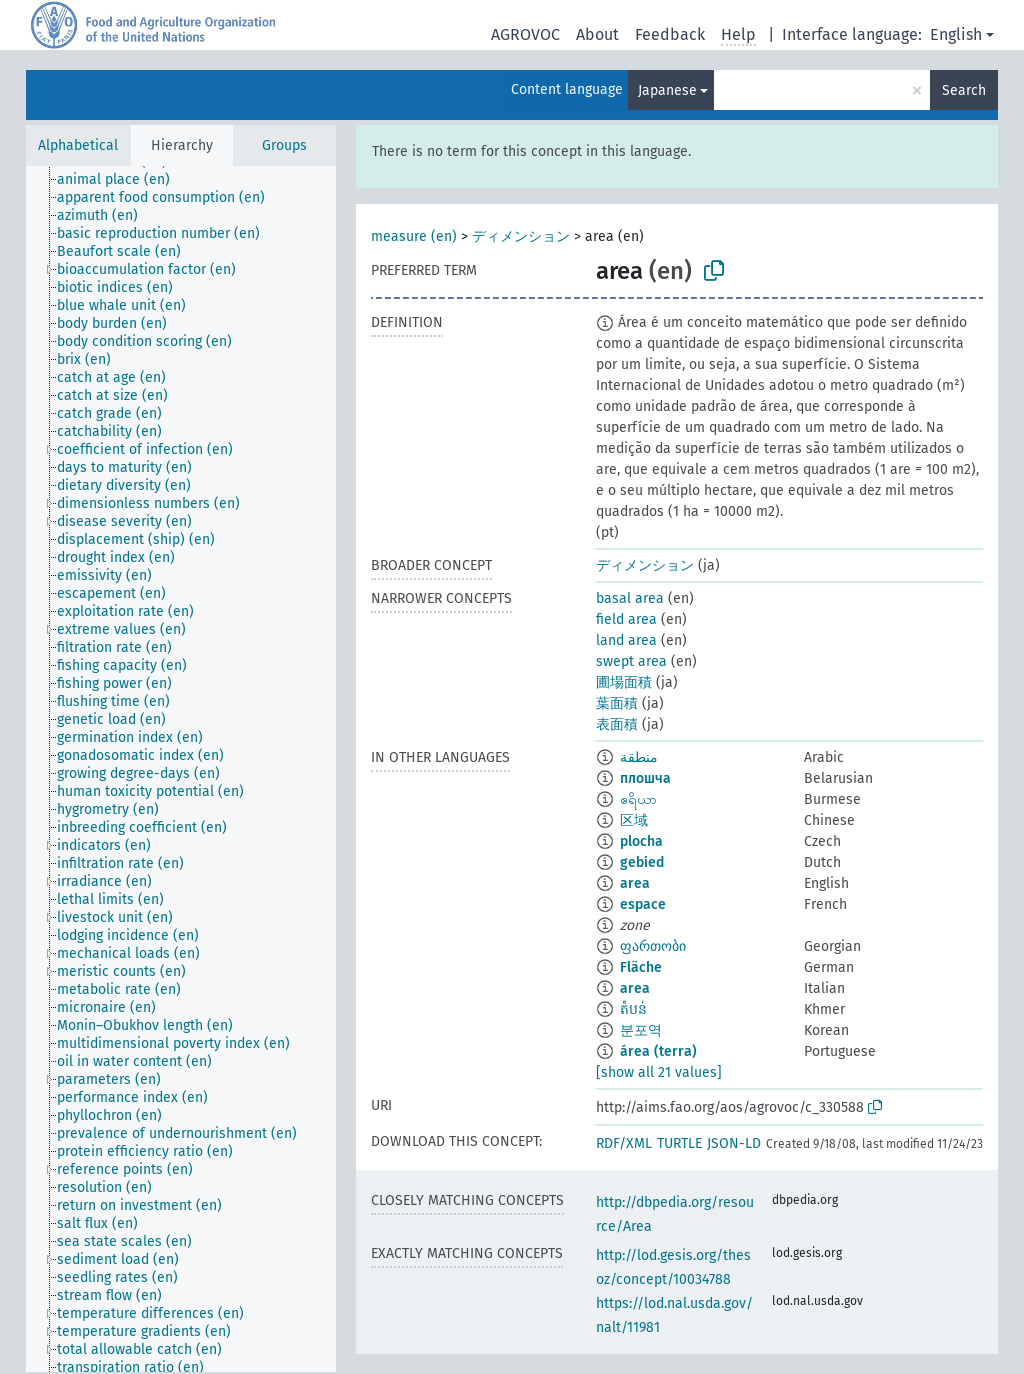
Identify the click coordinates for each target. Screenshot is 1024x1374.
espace (643, 904)
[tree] (181, 769)
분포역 (641, 1030)
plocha (641, 841)
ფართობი (653, 946)
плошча (645, 778)
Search (964, 90)
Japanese (667, 90)
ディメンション (521, 236)
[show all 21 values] (659, 1072)
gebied (642, 862)
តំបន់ (633, 1009)
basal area (630, 598)
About (597, 34)
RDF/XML (624, 1143)
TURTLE (679, 1143)
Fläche (641, 967)
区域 (634, 820)
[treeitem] (122, 180)
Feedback (670, 34)
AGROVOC (525, 34)
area (635, 883)
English (956, 34)
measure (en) (414, 236)
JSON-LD (734, 1143)
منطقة (639, 757)
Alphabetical (78, 145)
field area (626, 619)
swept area (631, 661)
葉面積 (617, 703)
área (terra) (658, 1051)
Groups (284, 145)
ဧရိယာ (638, 799)
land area (626, 640)
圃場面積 (624, 682)
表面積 (617, 724)
